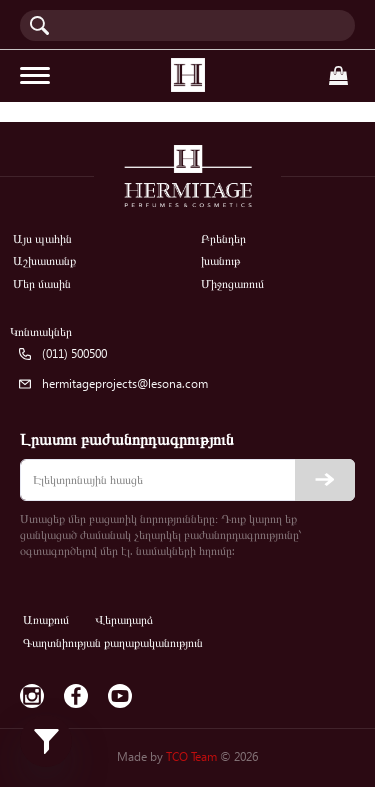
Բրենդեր (223, 238)
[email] (187, 480)
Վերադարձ (124, 619)
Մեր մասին (42, 283)
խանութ (220, 260)
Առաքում (46, 619)
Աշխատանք (44, 260)
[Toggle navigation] (35, 75)
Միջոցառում (232, 283)
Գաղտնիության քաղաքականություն (113, 642)
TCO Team (191, 756)
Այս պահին (42, 238)
